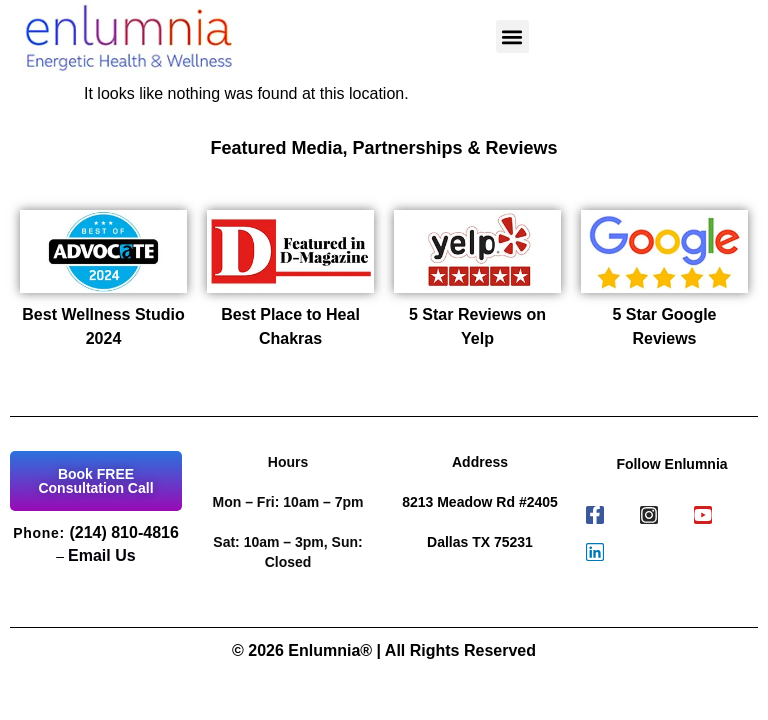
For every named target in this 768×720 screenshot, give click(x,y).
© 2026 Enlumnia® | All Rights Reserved (384, 650)
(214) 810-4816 (123, 532)
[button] (512, 36)
